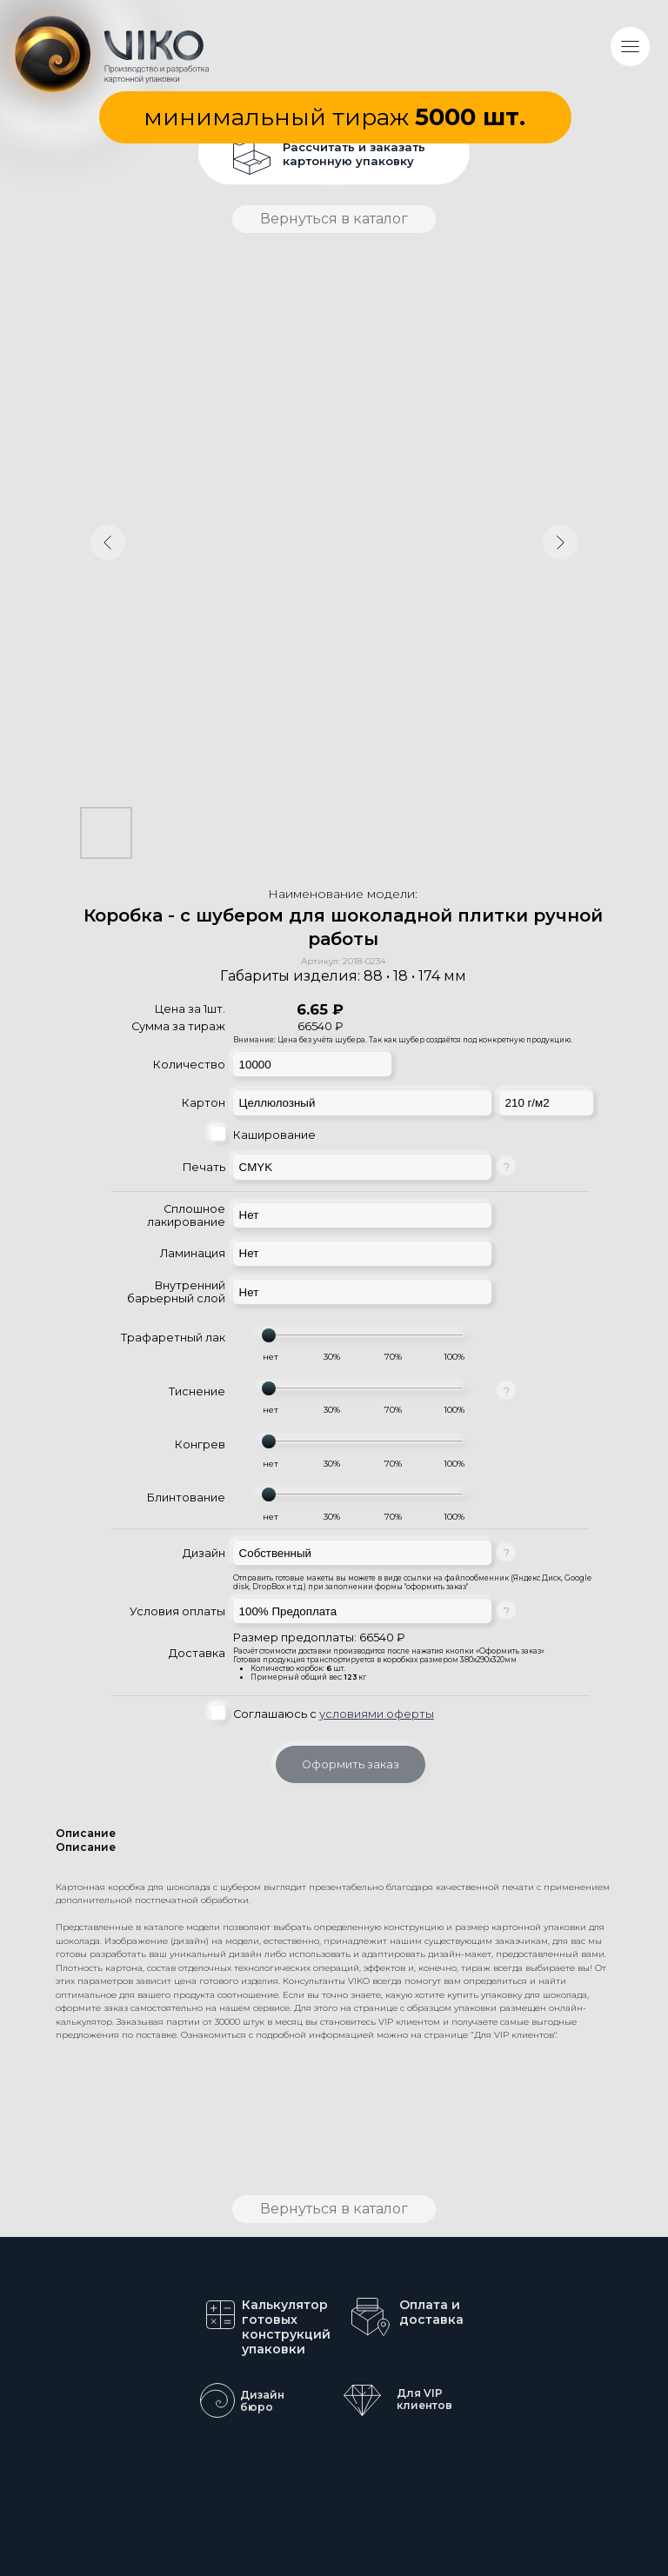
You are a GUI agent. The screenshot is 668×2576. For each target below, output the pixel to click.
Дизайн (204, 1553)
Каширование (274, 1135)
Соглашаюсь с (333, 1714)
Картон (203, 1102)
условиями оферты (376, 1714)
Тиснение (197, 1391)
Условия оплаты (177, 1611)
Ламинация (192, 1253)
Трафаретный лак (173, 1337)
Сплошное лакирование (186, 1215)
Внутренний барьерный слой (176, 1292)
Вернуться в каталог (334, 218)
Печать (204, 1167)
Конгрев (200, 1444)
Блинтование (186, 1497)
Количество (189, 1064)
